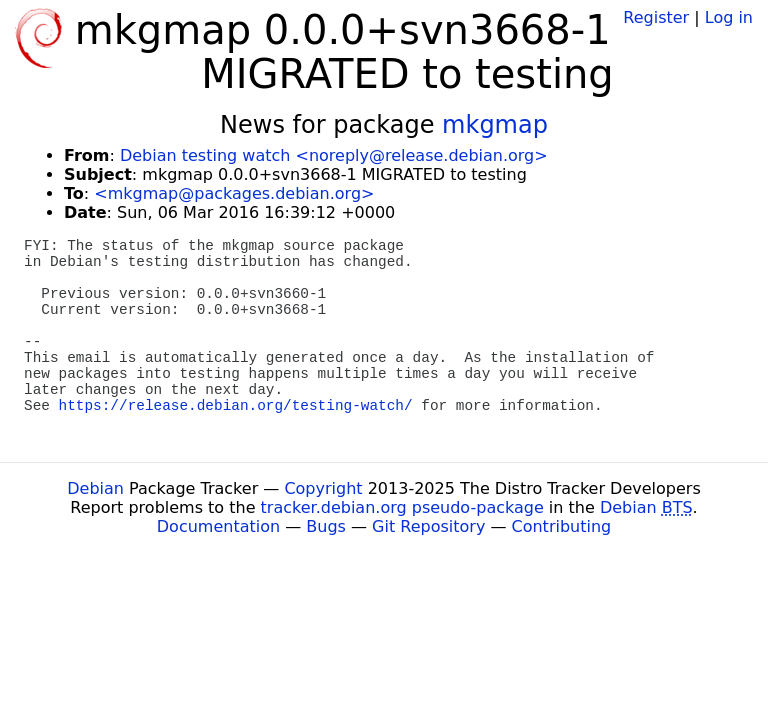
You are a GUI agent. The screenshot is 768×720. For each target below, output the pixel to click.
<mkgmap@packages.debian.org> (234, 193)
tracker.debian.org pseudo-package (402, 507)
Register (656, 17)
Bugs (326, 526)
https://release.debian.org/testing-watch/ (236, 406)
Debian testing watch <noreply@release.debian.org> (334, 155)
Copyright (323, 488)
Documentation (218, 526)
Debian (95, 488)
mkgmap (495, 125)
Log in (729, 17)
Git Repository (428, 526)
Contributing (562, 526)
